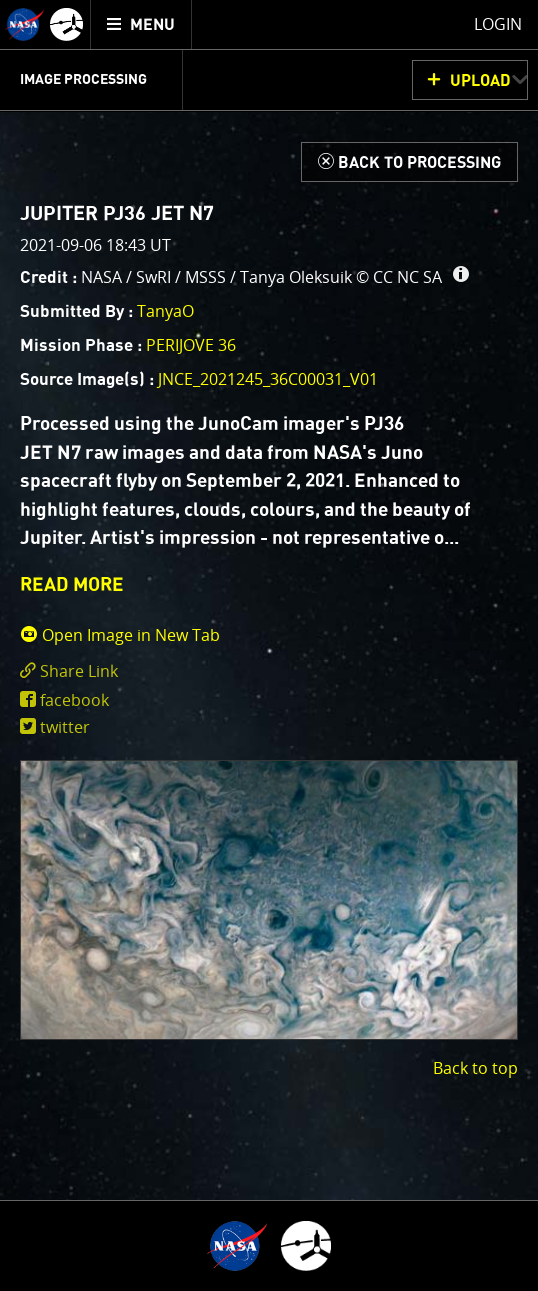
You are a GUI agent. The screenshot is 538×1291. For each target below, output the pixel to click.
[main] (269, 645)
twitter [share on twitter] (65, 727)
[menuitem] (141, 24)
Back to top (475, 1068)
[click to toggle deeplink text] (269, 671)
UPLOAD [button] (480, 81)
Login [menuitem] (498, 24)
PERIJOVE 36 (191, 345)
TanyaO (165, 311)
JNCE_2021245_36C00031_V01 (268, 379)
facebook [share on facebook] (74, 700)
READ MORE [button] (72, 585)
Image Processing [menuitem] (83, 80)
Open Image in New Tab (120, 635)
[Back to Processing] (409, 162)
